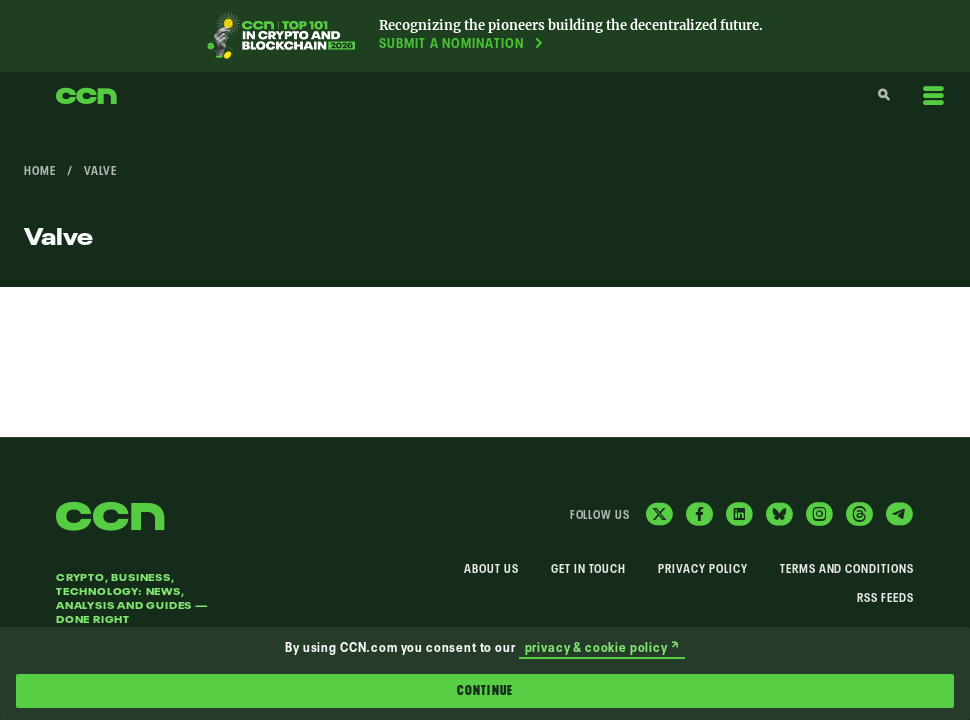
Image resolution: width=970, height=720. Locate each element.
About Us (491, 570)
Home (40, 172)
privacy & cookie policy (602, 648)
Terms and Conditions (847, 570)
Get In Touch (589, 570)
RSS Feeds (885, 599)
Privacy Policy (702, 570)
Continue (485, 691)
